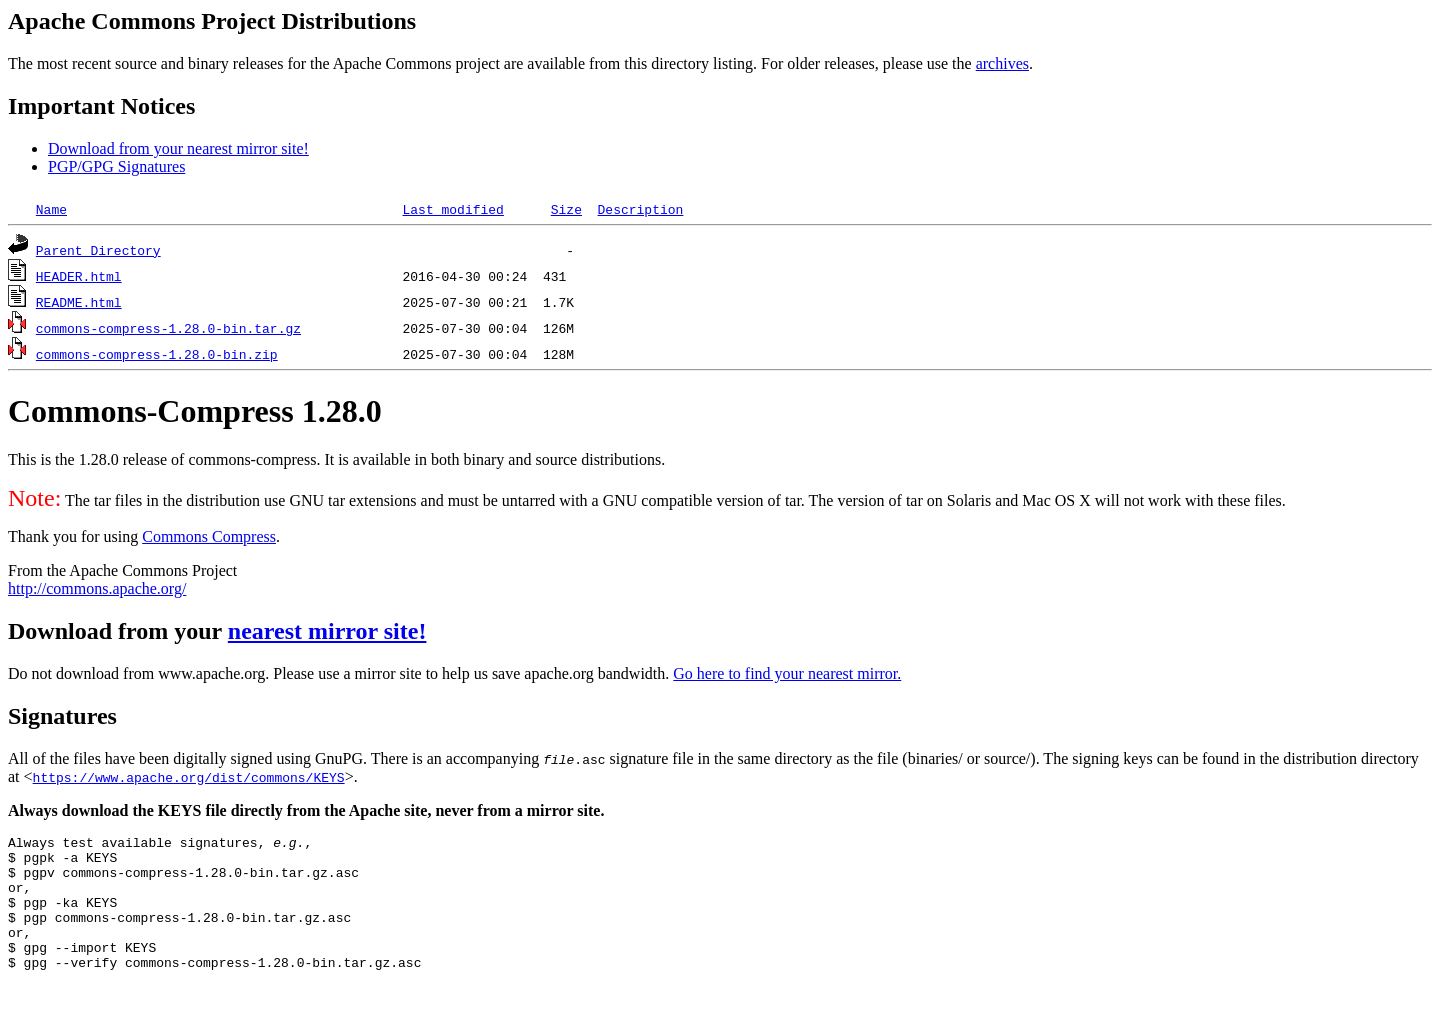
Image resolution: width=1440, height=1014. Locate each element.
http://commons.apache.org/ (97, 588)
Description (640, 209)
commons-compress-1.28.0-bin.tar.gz (168, 328)
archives (1002, 63)
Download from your (118, 631)
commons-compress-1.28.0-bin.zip (157, 354)
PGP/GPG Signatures (116, 166)
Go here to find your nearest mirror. (787, 673)
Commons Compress (209, 536)
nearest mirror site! (327, 631)
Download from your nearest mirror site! (178, 148)
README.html (79, 302)
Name (51, 209)
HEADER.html (79, 276)
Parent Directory (98, 250)
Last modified (452, 209)
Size (566, 209)
